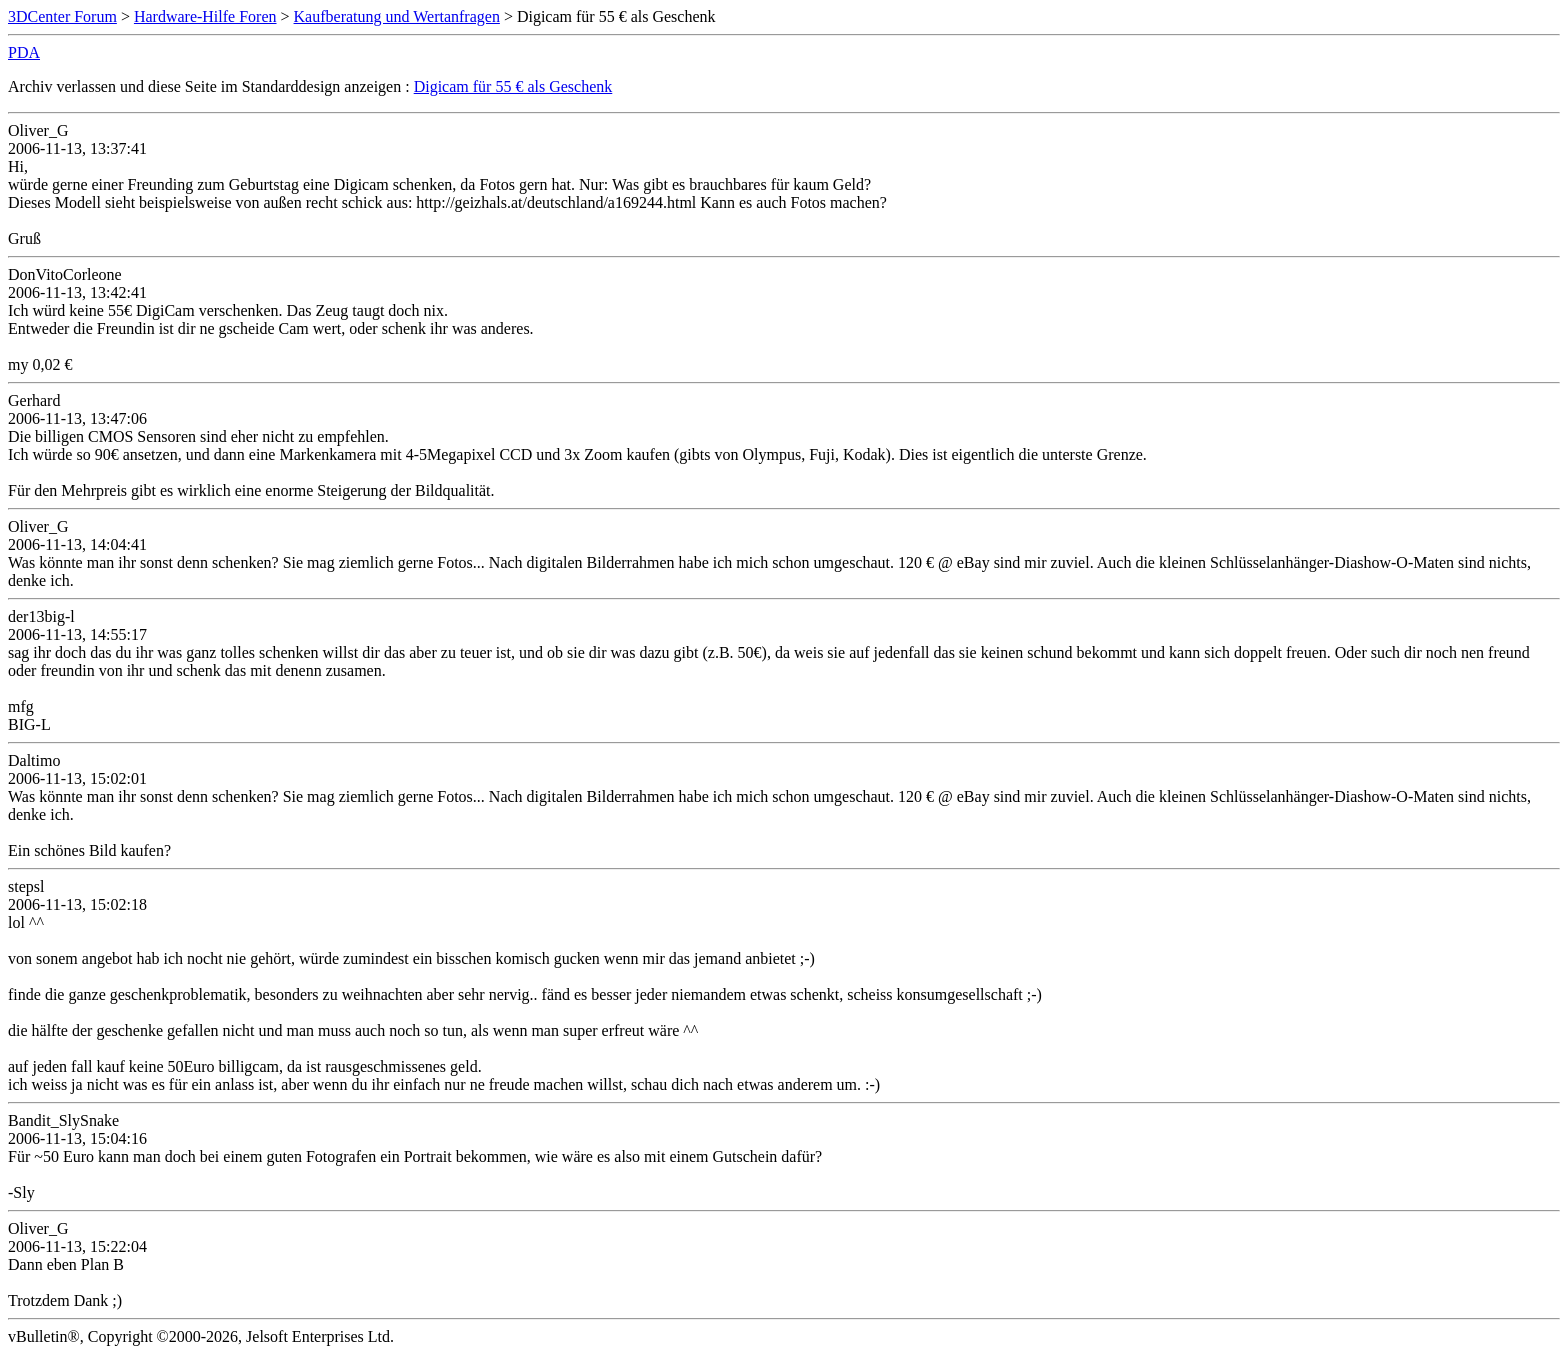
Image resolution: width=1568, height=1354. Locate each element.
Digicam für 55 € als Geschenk (513, 86)
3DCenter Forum (62, 16)
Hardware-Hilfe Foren (205, 16)
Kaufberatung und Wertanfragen (397, 16)
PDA (24, 52)
